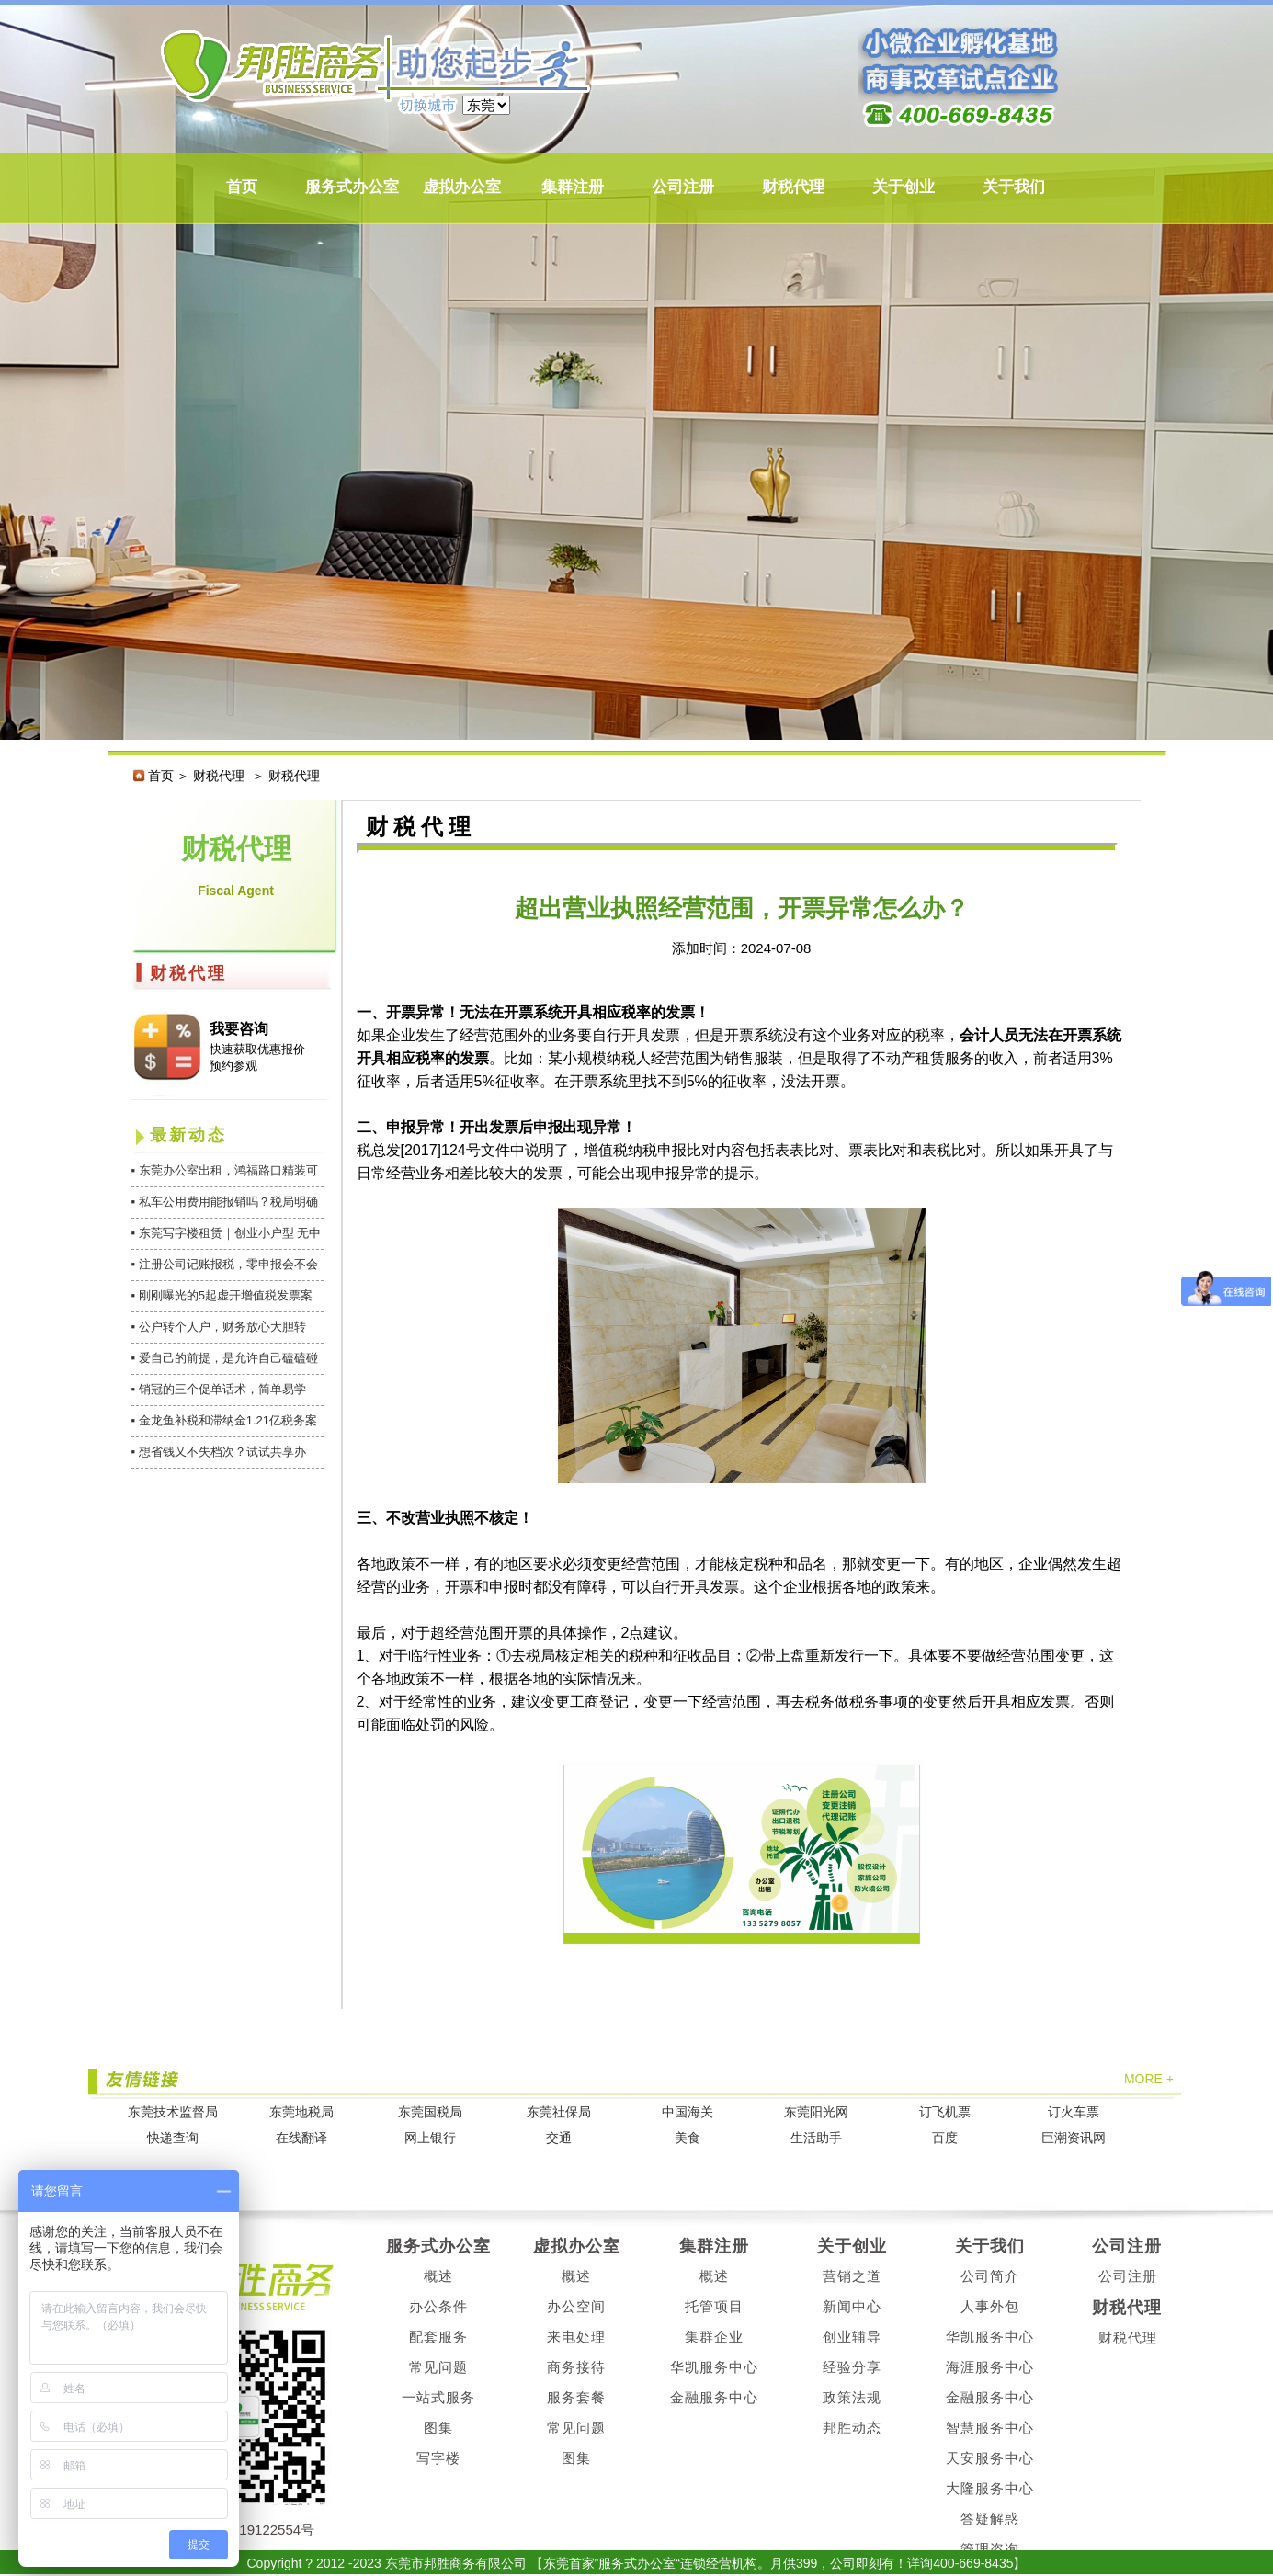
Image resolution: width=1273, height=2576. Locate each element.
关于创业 (903, 187)
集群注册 (572, 187)
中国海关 (687, 2112)
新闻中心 (852, 2306)
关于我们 (1014, 187)
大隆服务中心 (990, 2488)
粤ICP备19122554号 (251, 2529)
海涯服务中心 (990, 2367)
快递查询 (173, 2138)
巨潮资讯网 (1073, 2138)
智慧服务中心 (990, 2427)
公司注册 (683, 187)
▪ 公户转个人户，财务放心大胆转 (218, 1326)
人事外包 (989, 2306)
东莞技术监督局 (173, 2112)
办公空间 (576, 2306)
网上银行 (430, 2138)
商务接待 (576, 2367)
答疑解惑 (989, 2518)
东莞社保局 (559, 2112)
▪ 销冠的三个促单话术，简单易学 (218, 1389)
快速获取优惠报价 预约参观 (257, 1057)
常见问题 (438, 2367)
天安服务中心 (990, 2458)
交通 (559, 2138)
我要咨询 (239, 1029)
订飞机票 (945, 2112)
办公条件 (438, 2306)
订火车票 (1073, 2112)
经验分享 (852, 2367)
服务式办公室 (352, 187)
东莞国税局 (430, 2112)
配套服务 (438, 2336)
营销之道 (852, 2276)
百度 (945, 2138)
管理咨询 (989, 2549)
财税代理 (793, 187)
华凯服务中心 (714, 2367)
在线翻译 (301, 2138)
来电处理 (576, 2336)
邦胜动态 (852, 2427)
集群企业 (714, 2336)
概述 (438, 2276)
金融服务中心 (714, 2397)
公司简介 (989, 2276)
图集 (438, 2427)
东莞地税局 (301, 2112)
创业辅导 (852, 2336)
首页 (241, 187)
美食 (687, 2138)
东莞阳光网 (816, 2112)
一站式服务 (438, 2397)
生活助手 (816, 2138)
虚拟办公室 (462, 187)
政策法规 (852, 2397)
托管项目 (714, 2306)
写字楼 (438, 2458)
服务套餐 (576, 2397)
